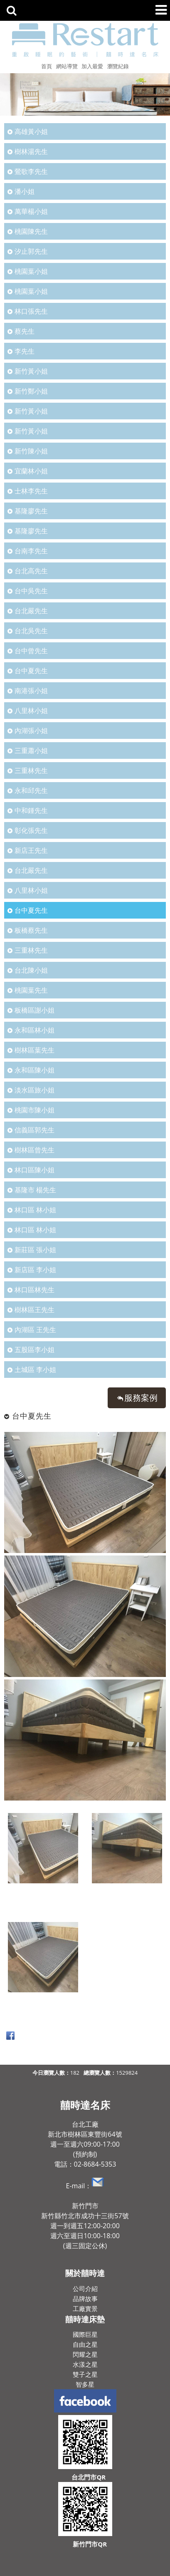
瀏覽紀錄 (118, 66)
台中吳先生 (31, 590)
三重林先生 (31, 770)
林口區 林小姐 (35, 1209)
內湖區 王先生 (35, 1329)
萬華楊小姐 (31, 211)
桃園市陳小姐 (34, 1110)
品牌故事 (85, 2298)
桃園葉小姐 (31, 271)
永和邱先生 (31, 790)
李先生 (24, 351)
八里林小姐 (31, 710)
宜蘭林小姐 (31, 471)
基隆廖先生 (31, 510)
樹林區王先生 (34, 1309)
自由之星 (85, 2344)
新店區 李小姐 (35, 1269)
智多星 (85, 2384)
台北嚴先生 (31, 610)
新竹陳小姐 (31, 451)
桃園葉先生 (31, 990)
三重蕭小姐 (31, 750)
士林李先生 (31, 490)
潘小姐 (24, 191)
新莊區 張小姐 (35, 1249)
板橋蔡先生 (31, 930)
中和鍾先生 (31, 810)
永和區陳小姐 (34, 1070)
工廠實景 (85, 2308)
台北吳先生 (31, 630)
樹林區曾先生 (34, 1149)
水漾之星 (85, 2364)
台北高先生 (31, 570)
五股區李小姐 (34, 1349)
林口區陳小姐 (34, 1169)
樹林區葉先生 (34, 1050)
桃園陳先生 (31, 231)
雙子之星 (85, 2374)
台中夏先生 (31, 670)
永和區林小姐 (34, 1030)
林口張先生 (31, 311)
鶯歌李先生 (31, 171)
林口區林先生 (34, 1289)
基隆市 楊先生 (35, 1189)
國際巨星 (85, 2334)
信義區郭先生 (34, 1129)
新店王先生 (31, 850)
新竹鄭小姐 (31, 391)
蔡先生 (24, 331)
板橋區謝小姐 (34, 1010)
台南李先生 (31, 550)
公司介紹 (85, 2288)
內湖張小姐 (31, 730)
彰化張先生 (31, 830)
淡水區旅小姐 (34, 1090)
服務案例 (141, 1397)
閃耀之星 (85, 2354)
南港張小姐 (31, 690)
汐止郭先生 (31, 251)
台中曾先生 (31, 650)
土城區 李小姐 (35, 1369)
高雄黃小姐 (31, 131)
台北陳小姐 (31, 970)
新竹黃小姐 (31, 371)
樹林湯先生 (31, 151)
